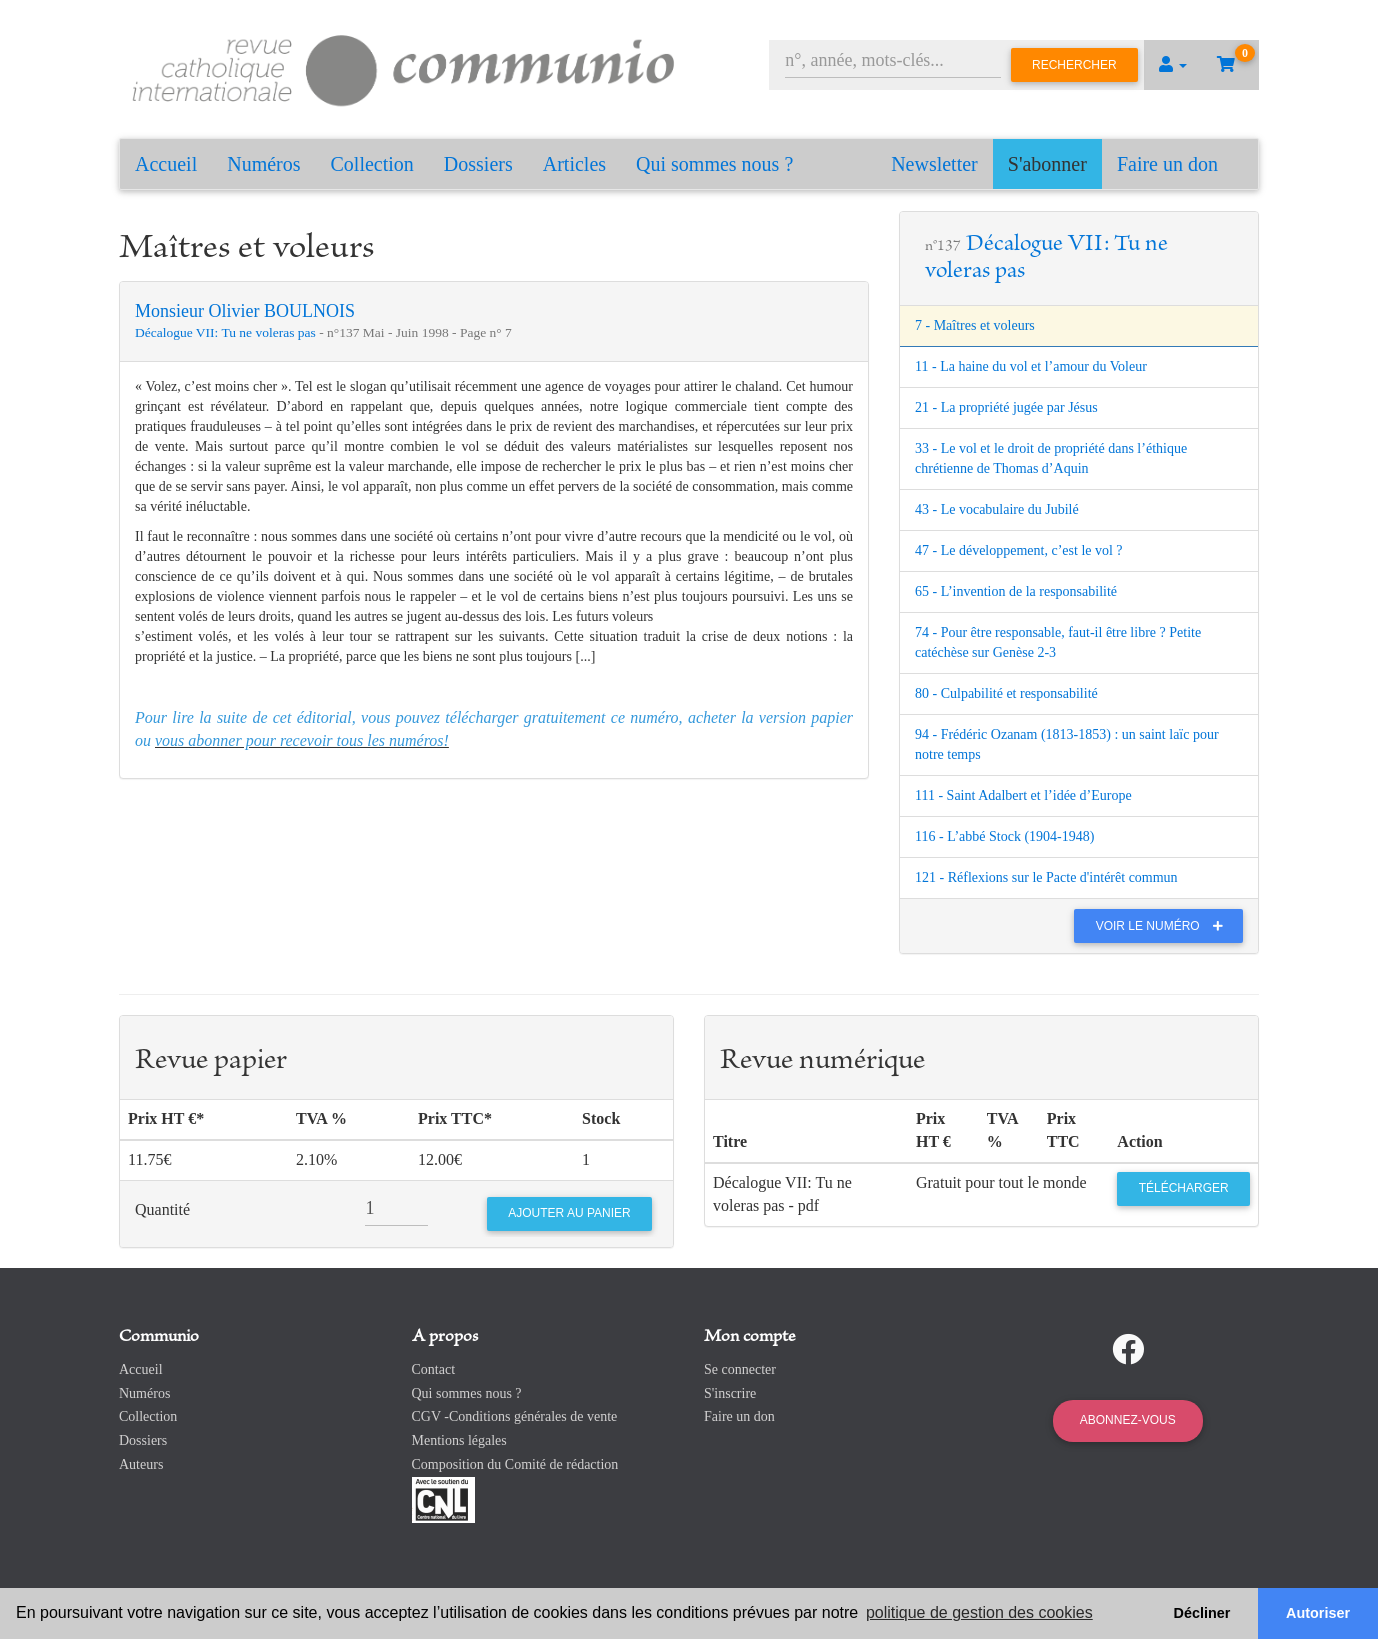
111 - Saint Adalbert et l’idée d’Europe (1023, 795)
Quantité (162, 1209)
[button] (1173, 65)
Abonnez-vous (1128, 1420)
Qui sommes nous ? (714, 164)
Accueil (166, 164)
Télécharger (1184, 1188)
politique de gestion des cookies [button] (979, 1612)
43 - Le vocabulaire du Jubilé (997, 509)
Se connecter (740, 1369)
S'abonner (1047, 164)
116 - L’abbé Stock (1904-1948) (1004, 836)
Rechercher (1074, 65)
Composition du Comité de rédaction (515, 1464)
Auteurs (141, 1464)
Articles (574, 164)
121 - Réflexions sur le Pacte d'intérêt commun (1046, 877)
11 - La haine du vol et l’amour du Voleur (1031, 366)
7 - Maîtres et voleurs (975, 325)
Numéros (263, 164)
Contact (434, 1369)
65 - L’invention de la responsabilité (1016, 591)
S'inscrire (730, 1393)
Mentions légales (459, 1440)
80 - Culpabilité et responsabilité (1006, 693)
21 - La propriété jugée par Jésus (1006, 407)
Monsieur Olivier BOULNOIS (245, 311)
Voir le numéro (1164, 926)
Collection (372, 164)
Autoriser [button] (1318, 1613)
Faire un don (1167, 164)
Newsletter (934, 164)
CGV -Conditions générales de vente (515, 1416)
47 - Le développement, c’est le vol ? (1019, 550)
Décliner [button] (1202, 1613)
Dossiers (478, 164)
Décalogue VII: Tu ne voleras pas (227, 332)
